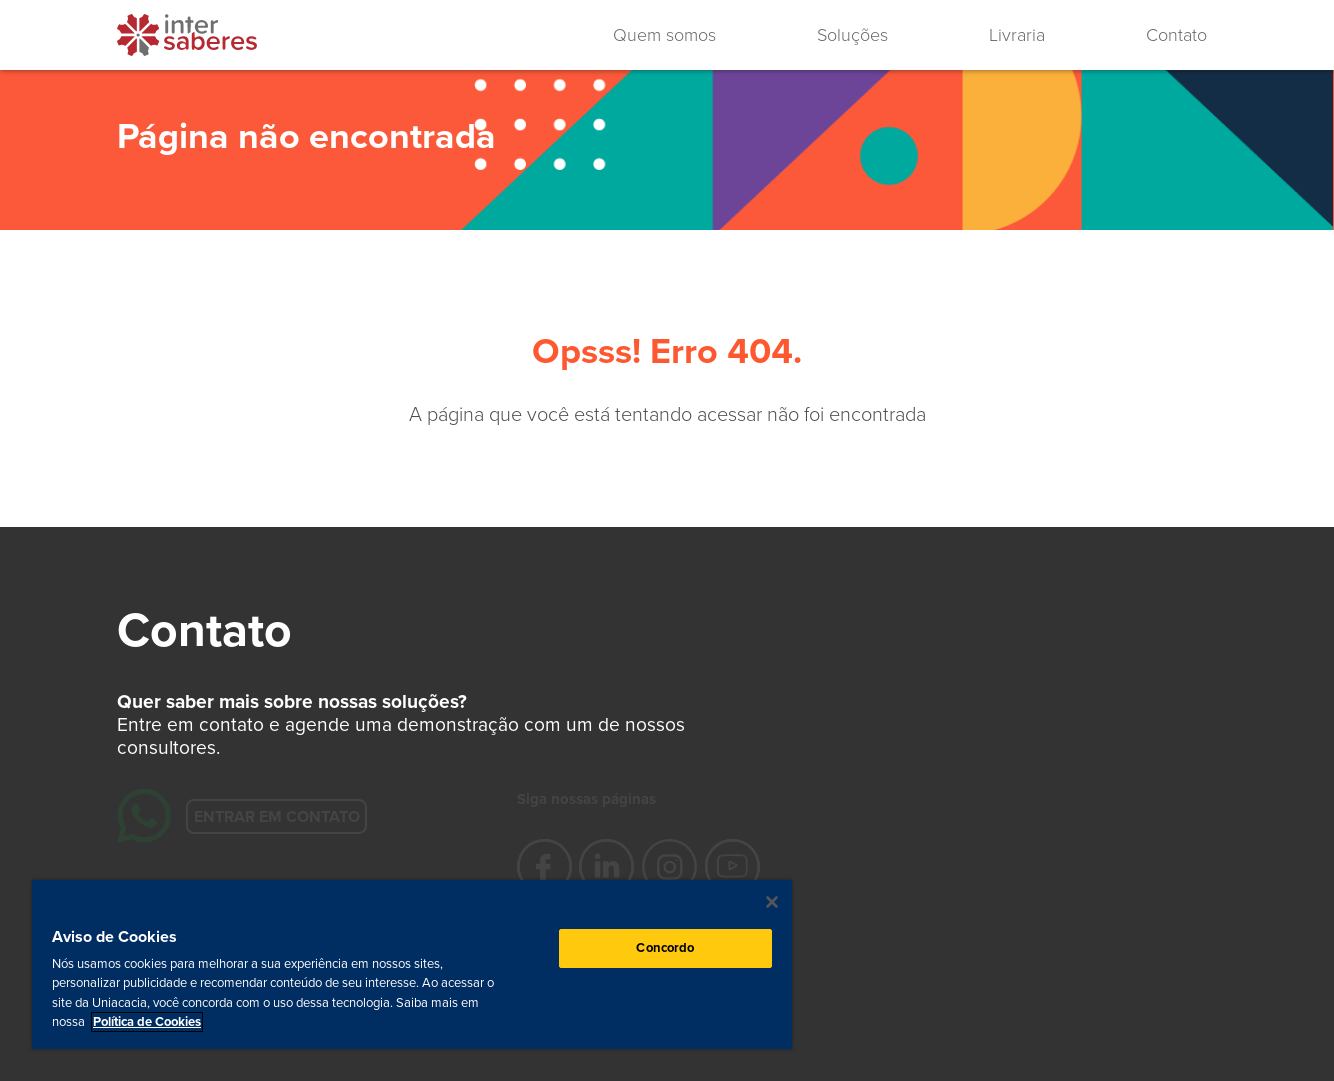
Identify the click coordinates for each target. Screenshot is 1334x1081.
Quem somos (664, 35)
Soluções (852, 35)
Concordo (665, 948)
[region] (412, 964)
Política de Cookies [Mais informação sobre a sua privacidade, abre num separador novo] (147, 1022)
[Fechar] (772, 902)
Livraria (1017, 35)
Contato (1176, 35)
